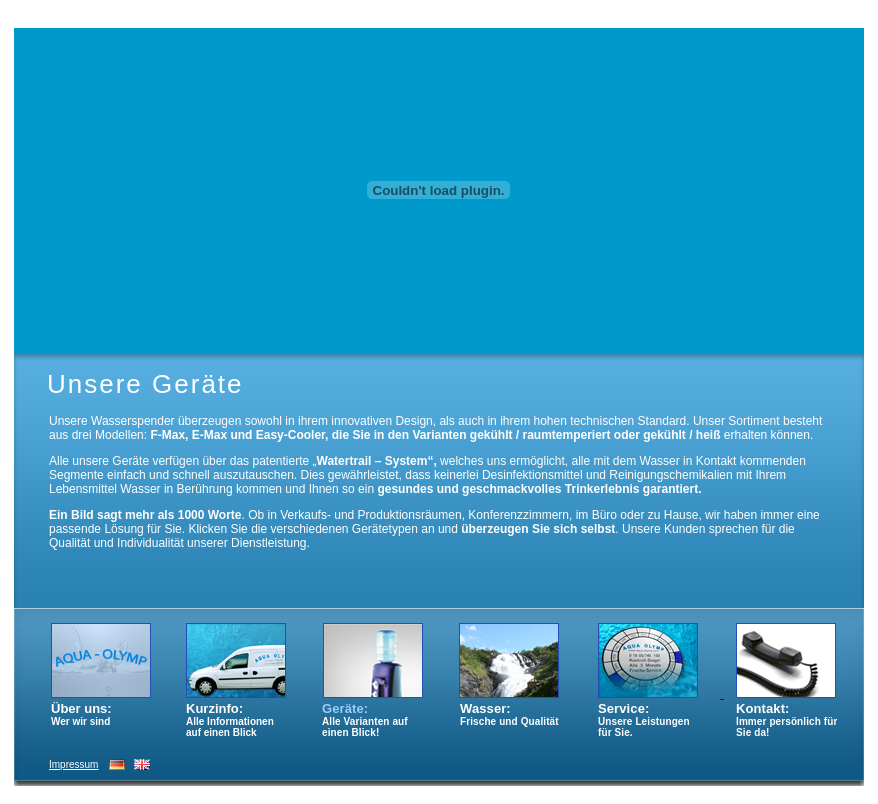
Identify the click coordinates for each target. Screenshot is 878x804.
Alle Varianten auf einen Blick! (365, 727)
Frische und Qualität (509, 721)
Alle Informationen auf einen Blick (230, 727)
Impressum (73, 764)
